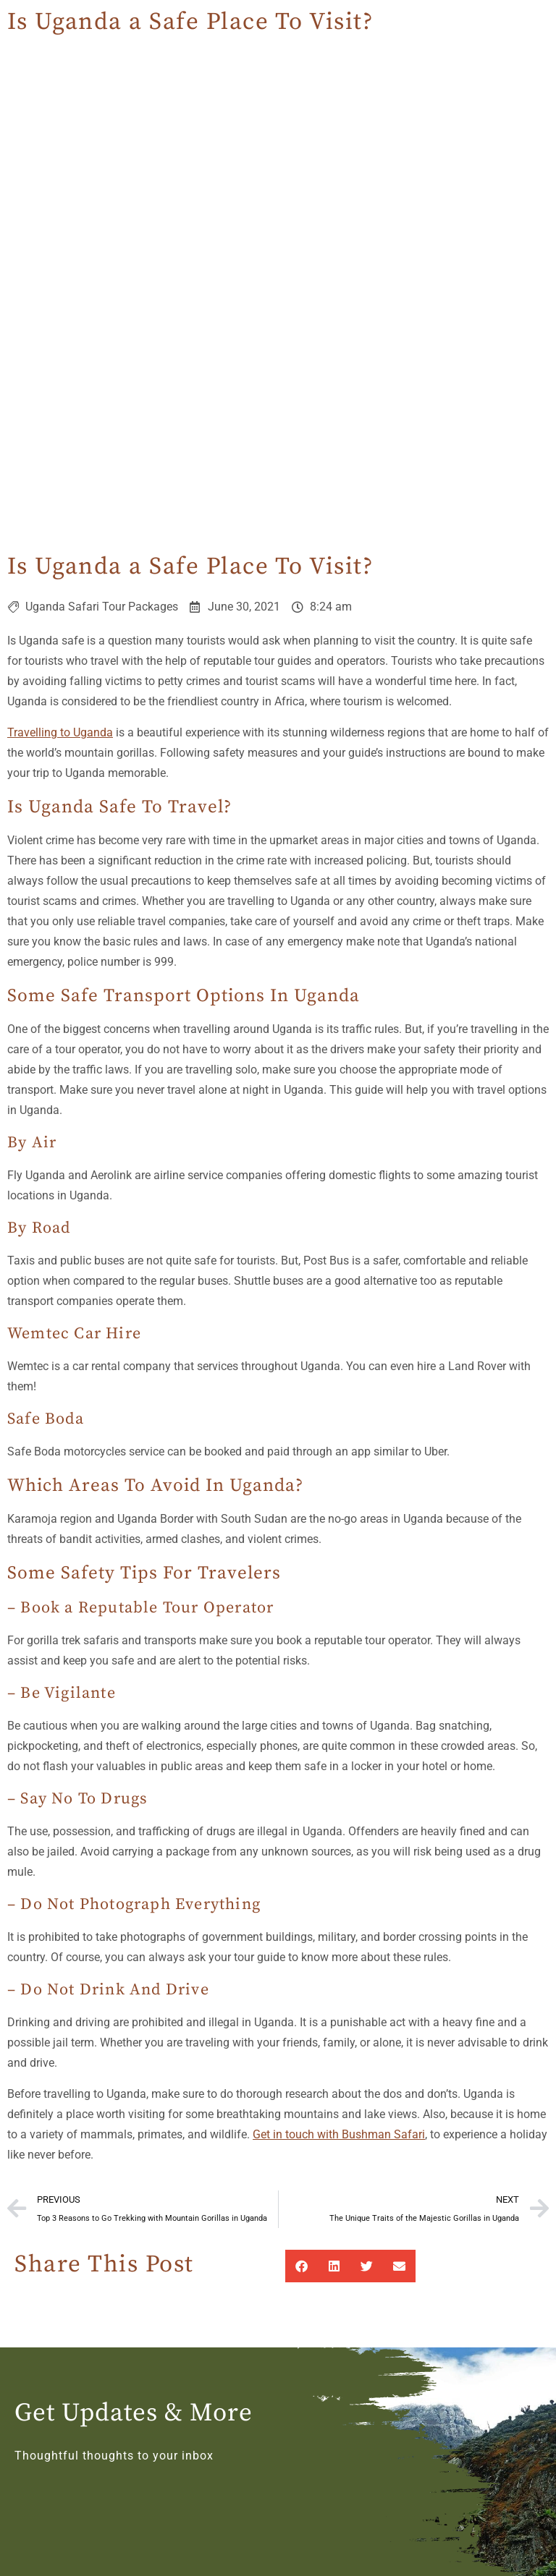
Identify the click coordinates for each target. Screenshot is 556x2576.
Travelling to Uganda (60, 732)
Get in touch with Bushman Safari (339, 2134)
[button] (301, 2266)
